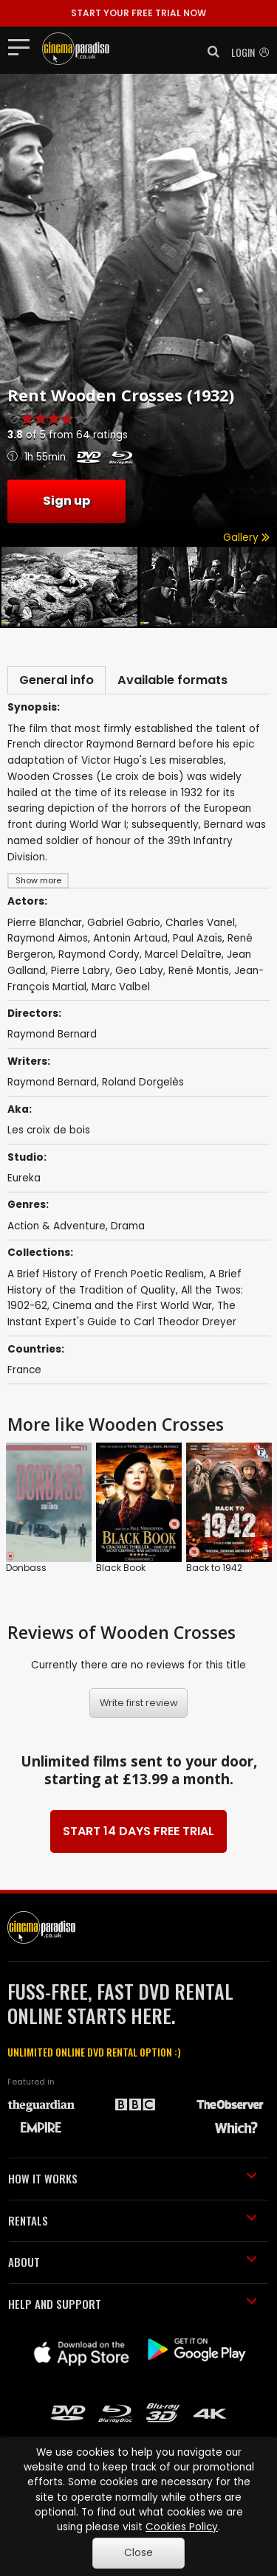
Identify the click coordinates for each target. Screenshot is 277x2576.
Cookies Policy (182, 2527)
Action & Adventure (56, 1226)
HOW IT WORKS (132, 2178)
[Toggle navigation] (23, 46)
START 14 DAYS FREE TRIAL (138, 1831)
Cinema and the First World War (132, 1306)
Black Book (121, 1567)
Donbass (26, 1567)
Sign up (66, 500)
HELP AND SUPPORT (132, 2304)
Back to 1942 (214, 1567)
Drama (128, 1226)
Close (138, 2553)
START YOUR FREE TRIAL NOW (138, 13)
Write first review (139, 1702)
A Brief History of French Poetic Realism (105, 1274)
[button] (209, 51)
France (24, 1370)
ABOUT (132, 2262)
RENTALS (132, 2220)
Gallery (246, 538)
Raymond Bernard (52, 1082)
